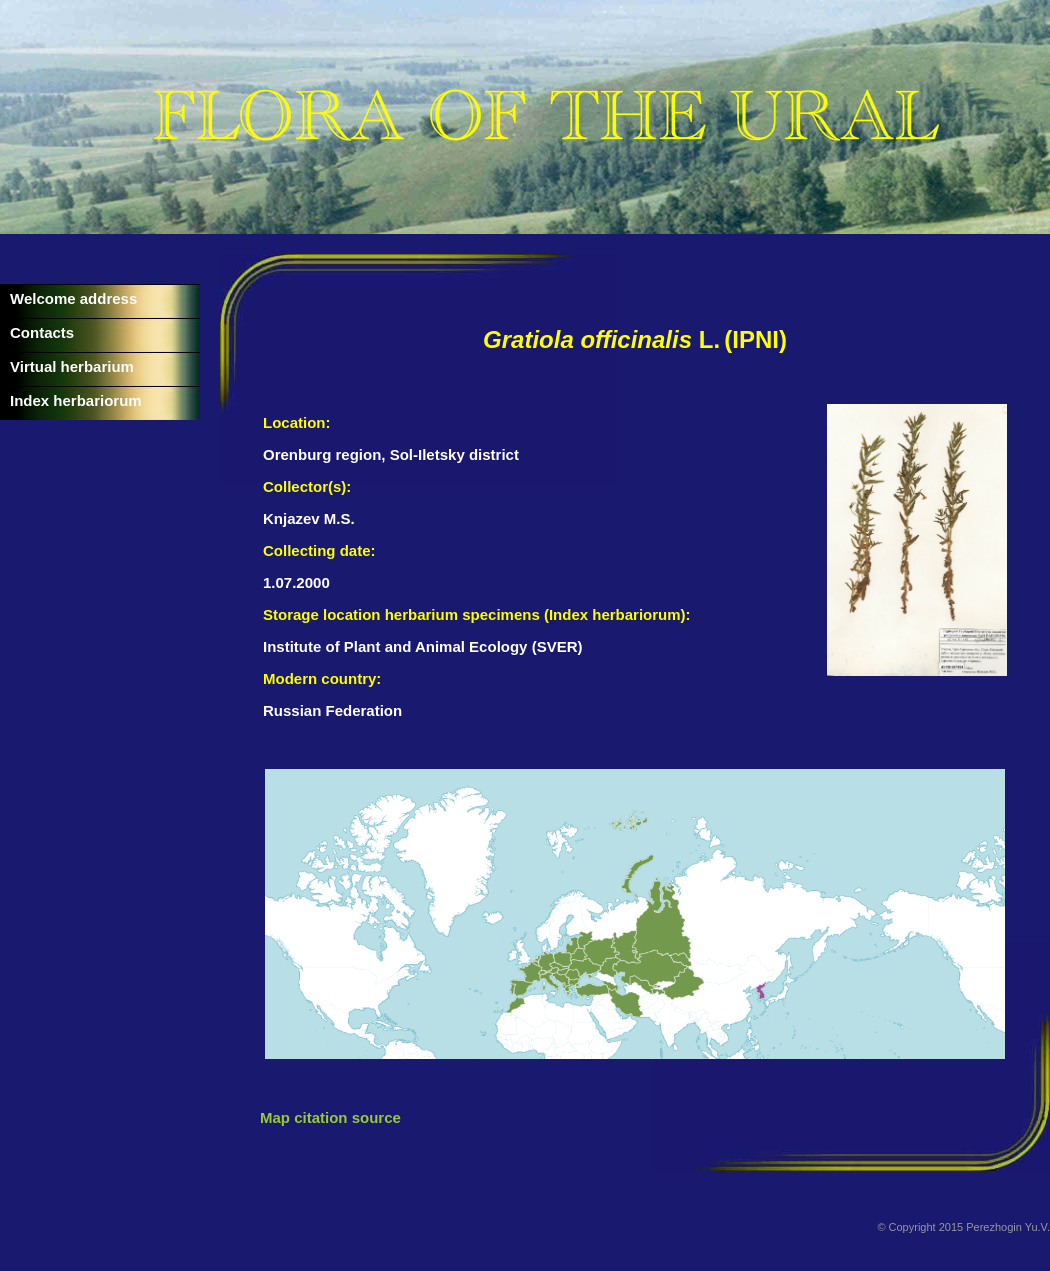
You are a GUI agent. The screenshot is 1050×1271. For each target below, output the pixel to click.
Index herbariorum (76, 400)
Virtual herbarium (72, 366)
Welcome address (73, 298)
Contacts (42, 332)
